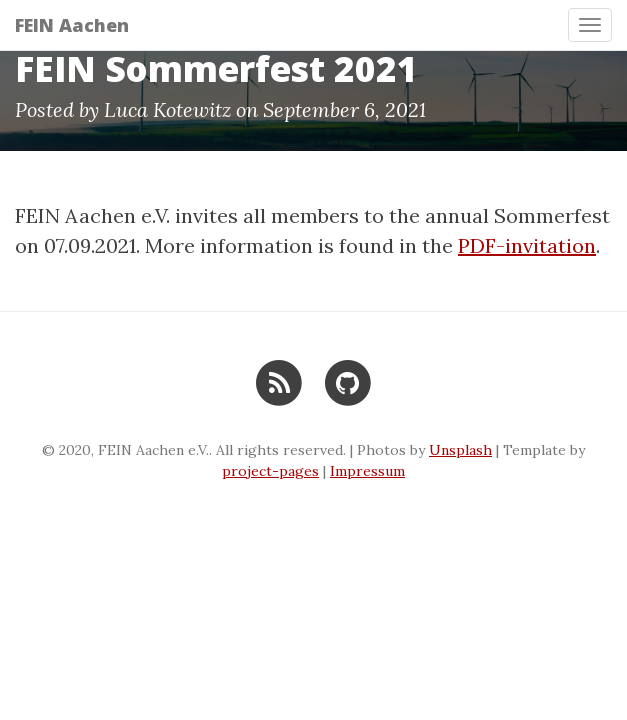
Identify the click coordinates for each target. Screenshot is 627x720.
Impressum (367, 471)
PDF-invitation (527, 245)
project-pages (270, 471)
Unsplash (460, 450)
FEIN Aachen (72, 25)
